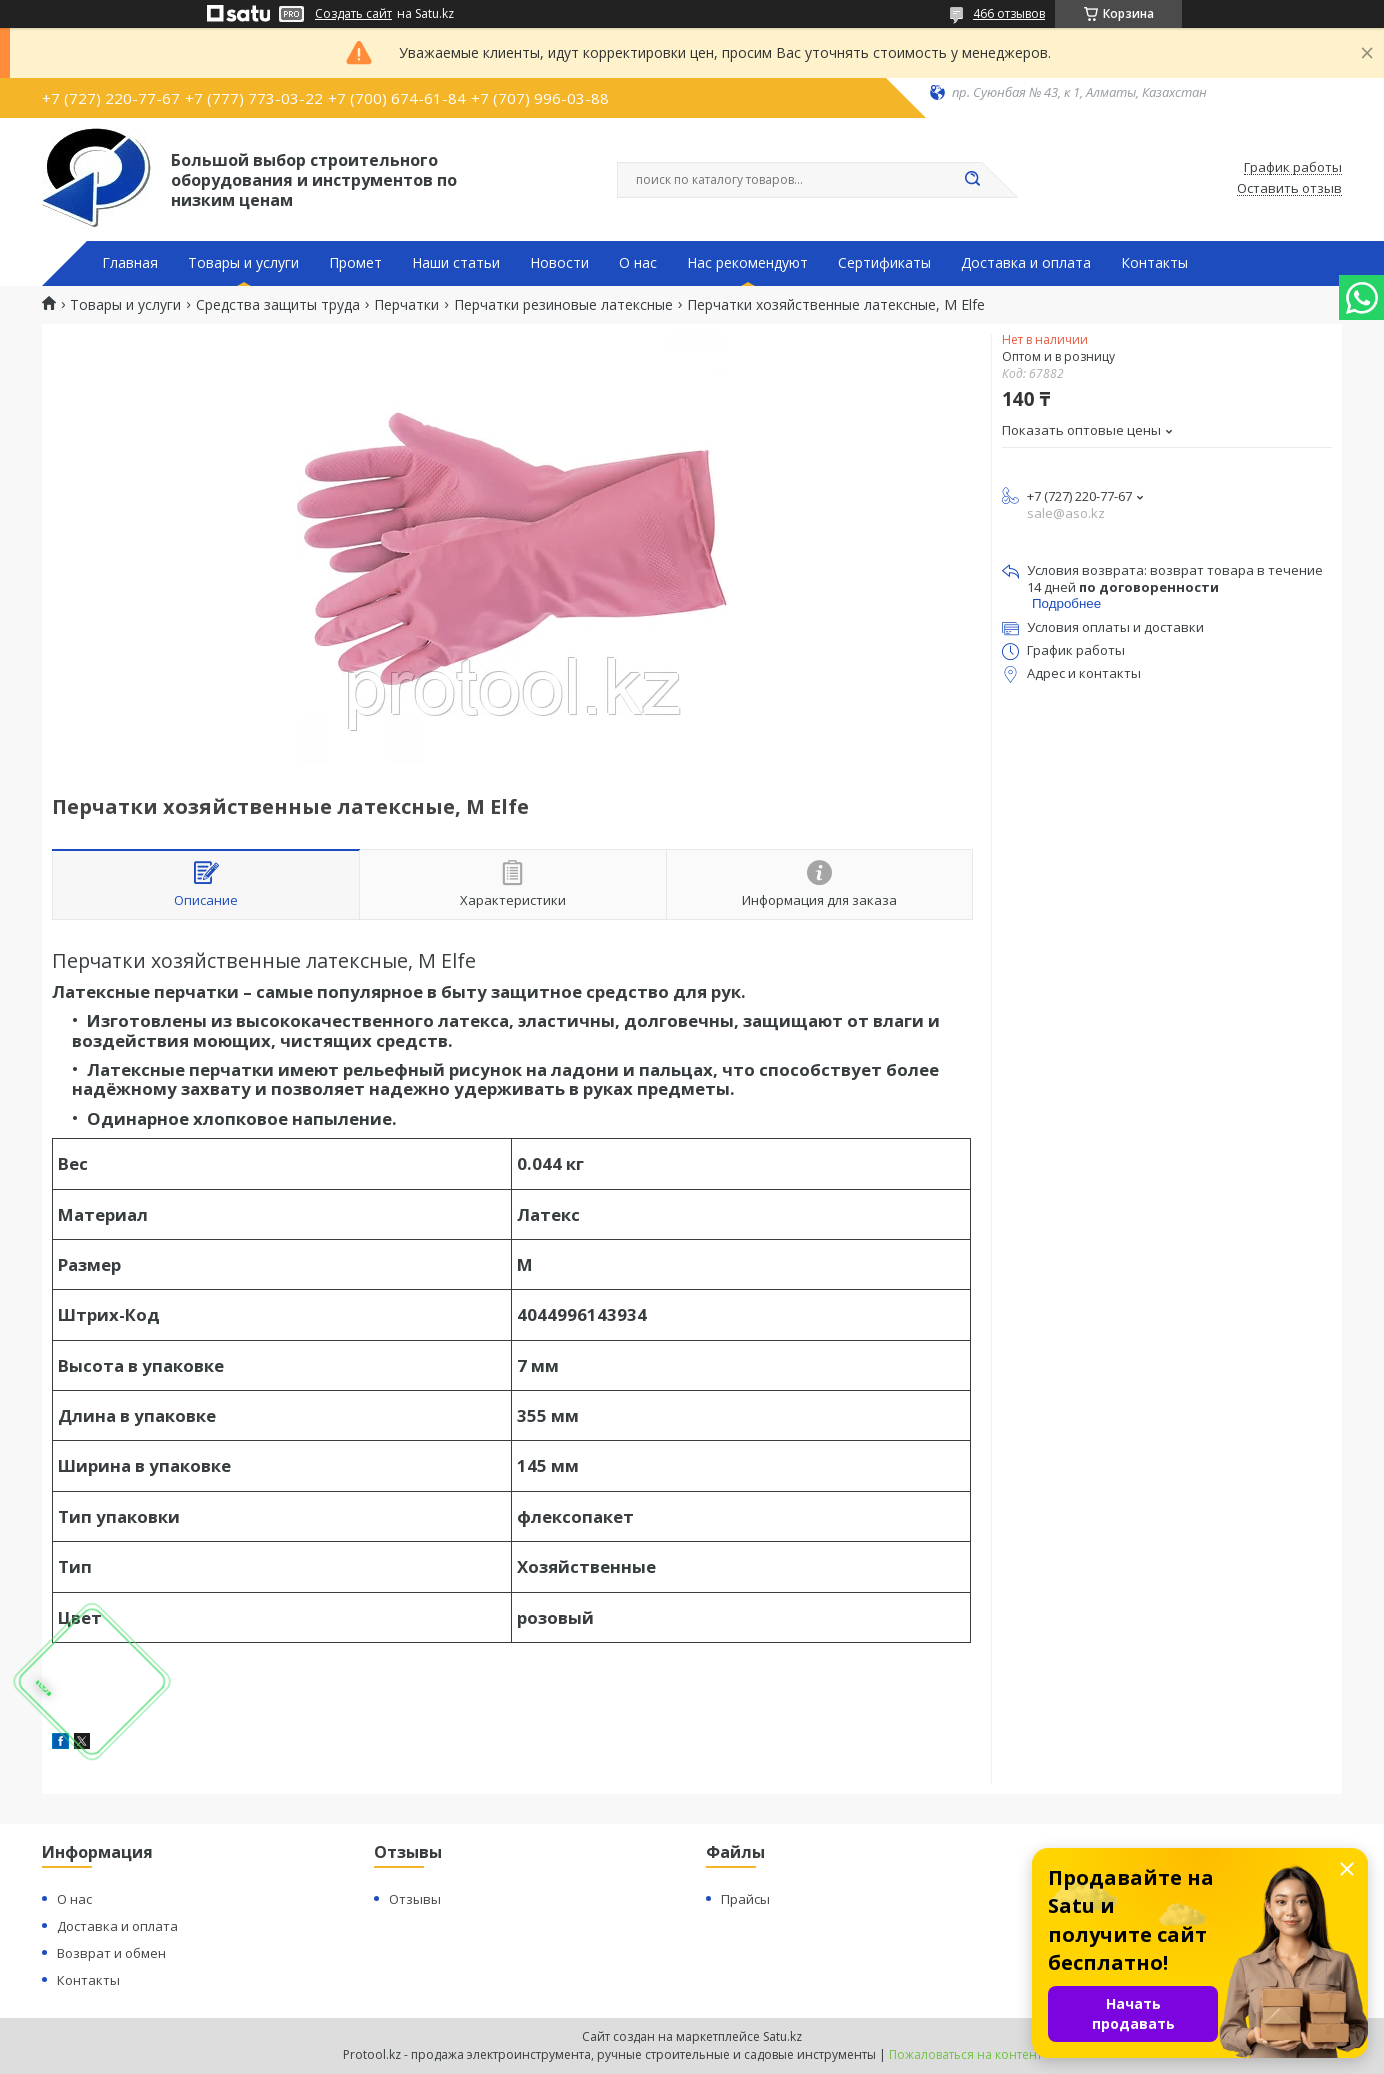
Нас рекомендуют (747, 263)
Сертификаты (884, 263)
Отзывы (415, 1899)
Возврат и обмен (111, 1953)
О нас (638, 263)
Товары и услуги (243, 263)
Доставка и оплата (1026, 263)
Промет (355, 263)
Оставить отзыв (1289, 189)
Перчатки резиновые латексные (563, 305)
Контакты (1154, 263)
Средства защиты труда (278, 305)
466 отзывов (1009, 13)
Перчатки (406, 305)
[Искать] (972, 180)
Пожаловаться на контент (965, 2054)
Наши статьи (456, 263)
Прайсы (745, 1899)
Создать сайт (353, 14)
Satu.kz (782, 2036)
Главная (130, 263)
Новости (559, 263)
